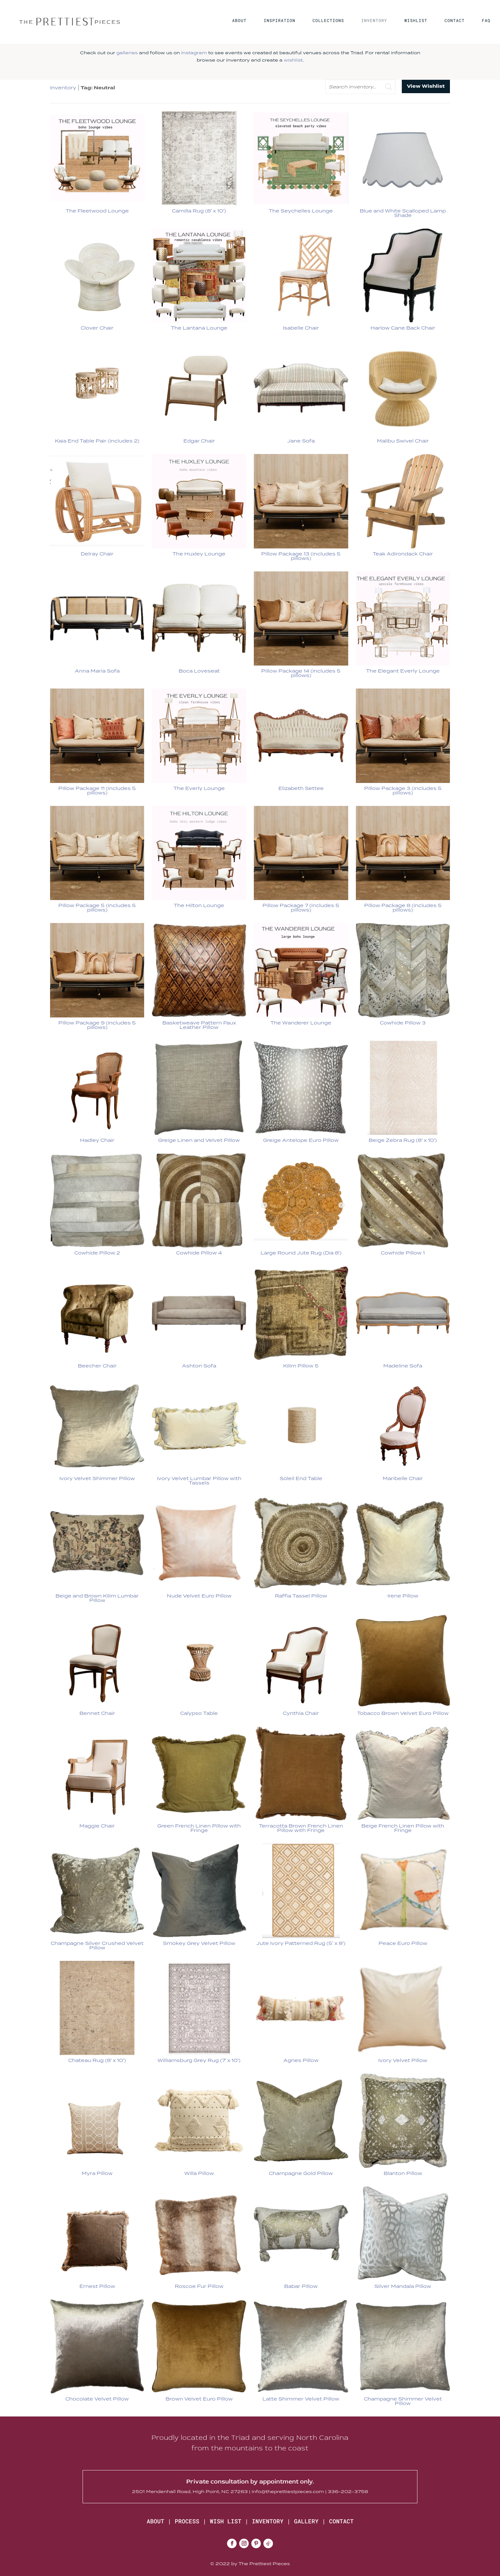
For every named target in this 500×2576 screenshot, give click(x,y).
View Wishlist (426, 86)
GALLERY (306, 2521)
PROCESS (187, 2521)
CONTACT (455, 21)
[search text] (360, 87)
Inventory (63, 88)
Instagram (194, 53)
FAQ (486, 21)
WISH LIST (225, 2521)
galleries (127, 53)
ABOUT (239, 21)
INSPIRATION (279, 21)
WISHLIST (415, 21)
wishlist (293, 60)
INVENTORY (374, 21)
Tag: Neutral (98, 88)
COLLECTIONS (328, 21)
